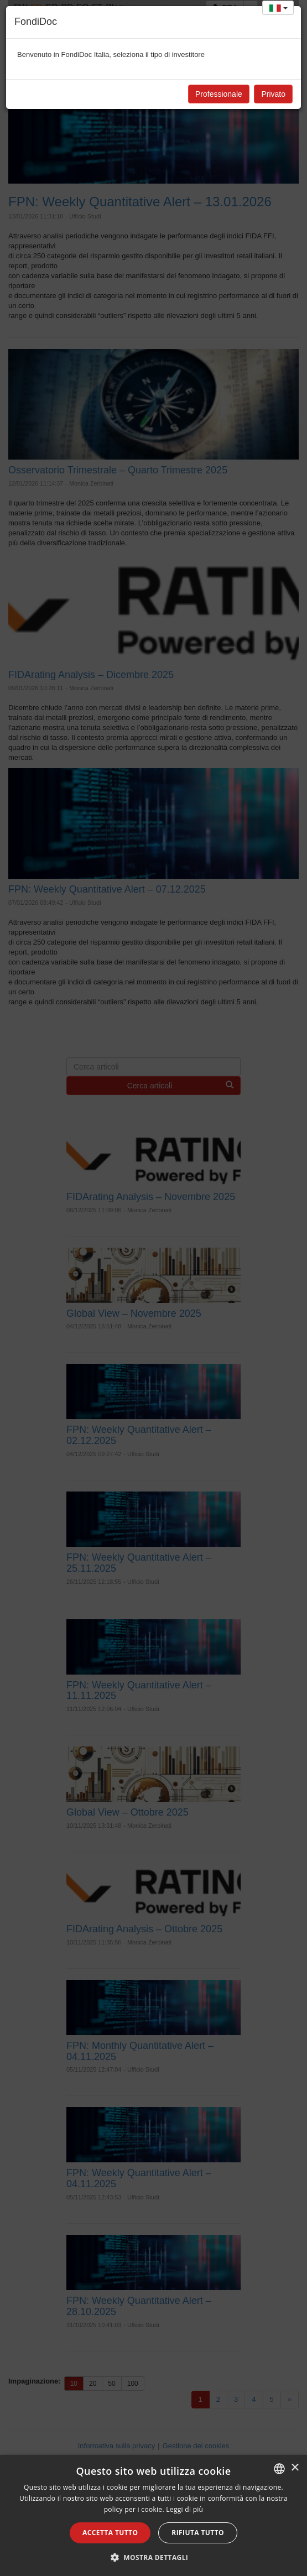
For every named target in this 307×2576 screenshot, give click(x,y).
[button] (154, 2557)
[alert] (153, 2515)
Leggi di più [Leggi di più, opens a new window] (184, 2509)
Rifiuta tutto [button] (197, 2532)
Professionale (218, 94)
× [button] (294, 2468)
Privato (273, 94)
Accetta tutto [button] (110, 2532)
